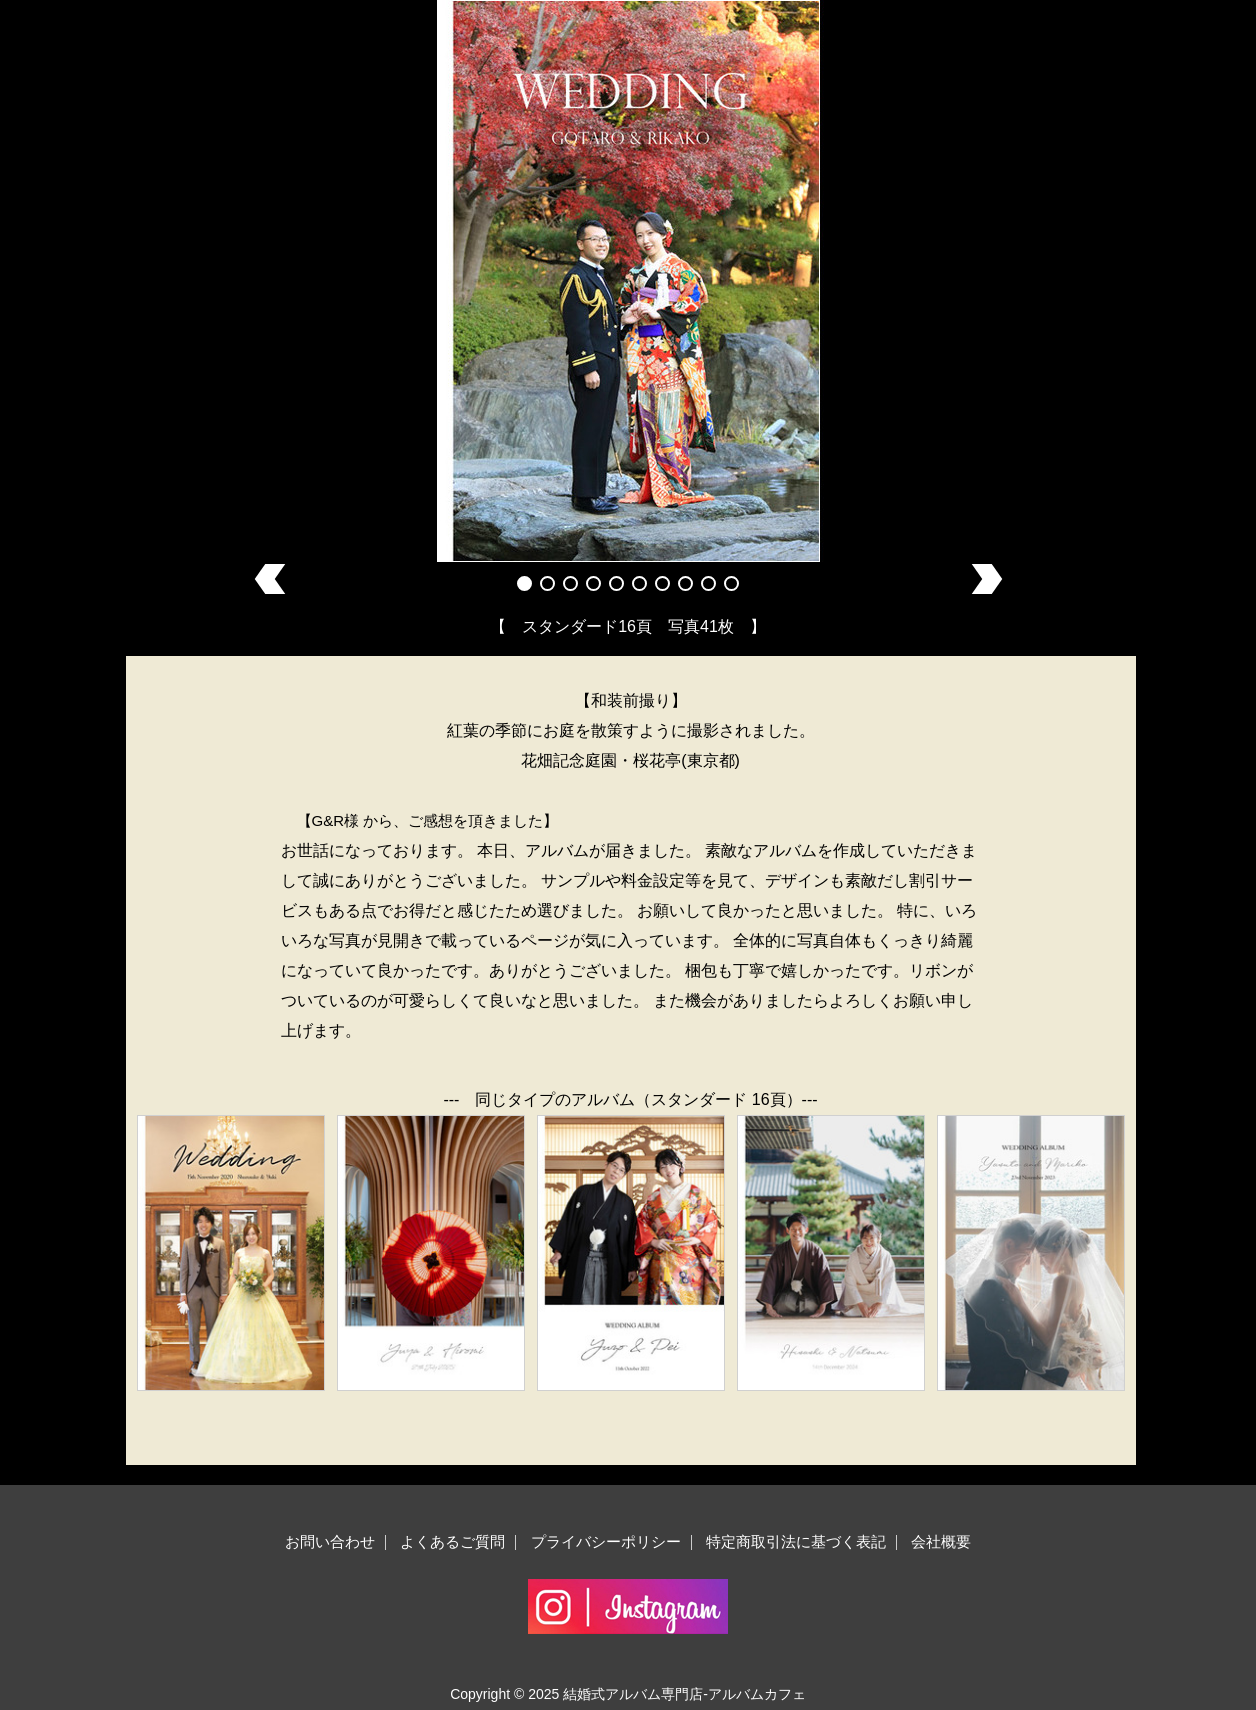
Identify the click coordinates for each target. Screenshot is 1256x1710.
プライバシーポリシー (606, 1541)
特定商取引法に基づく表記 (796, 1541)
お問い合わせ (330, 1541)
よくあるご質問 (452, 1541)
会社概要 (941, 1541)
